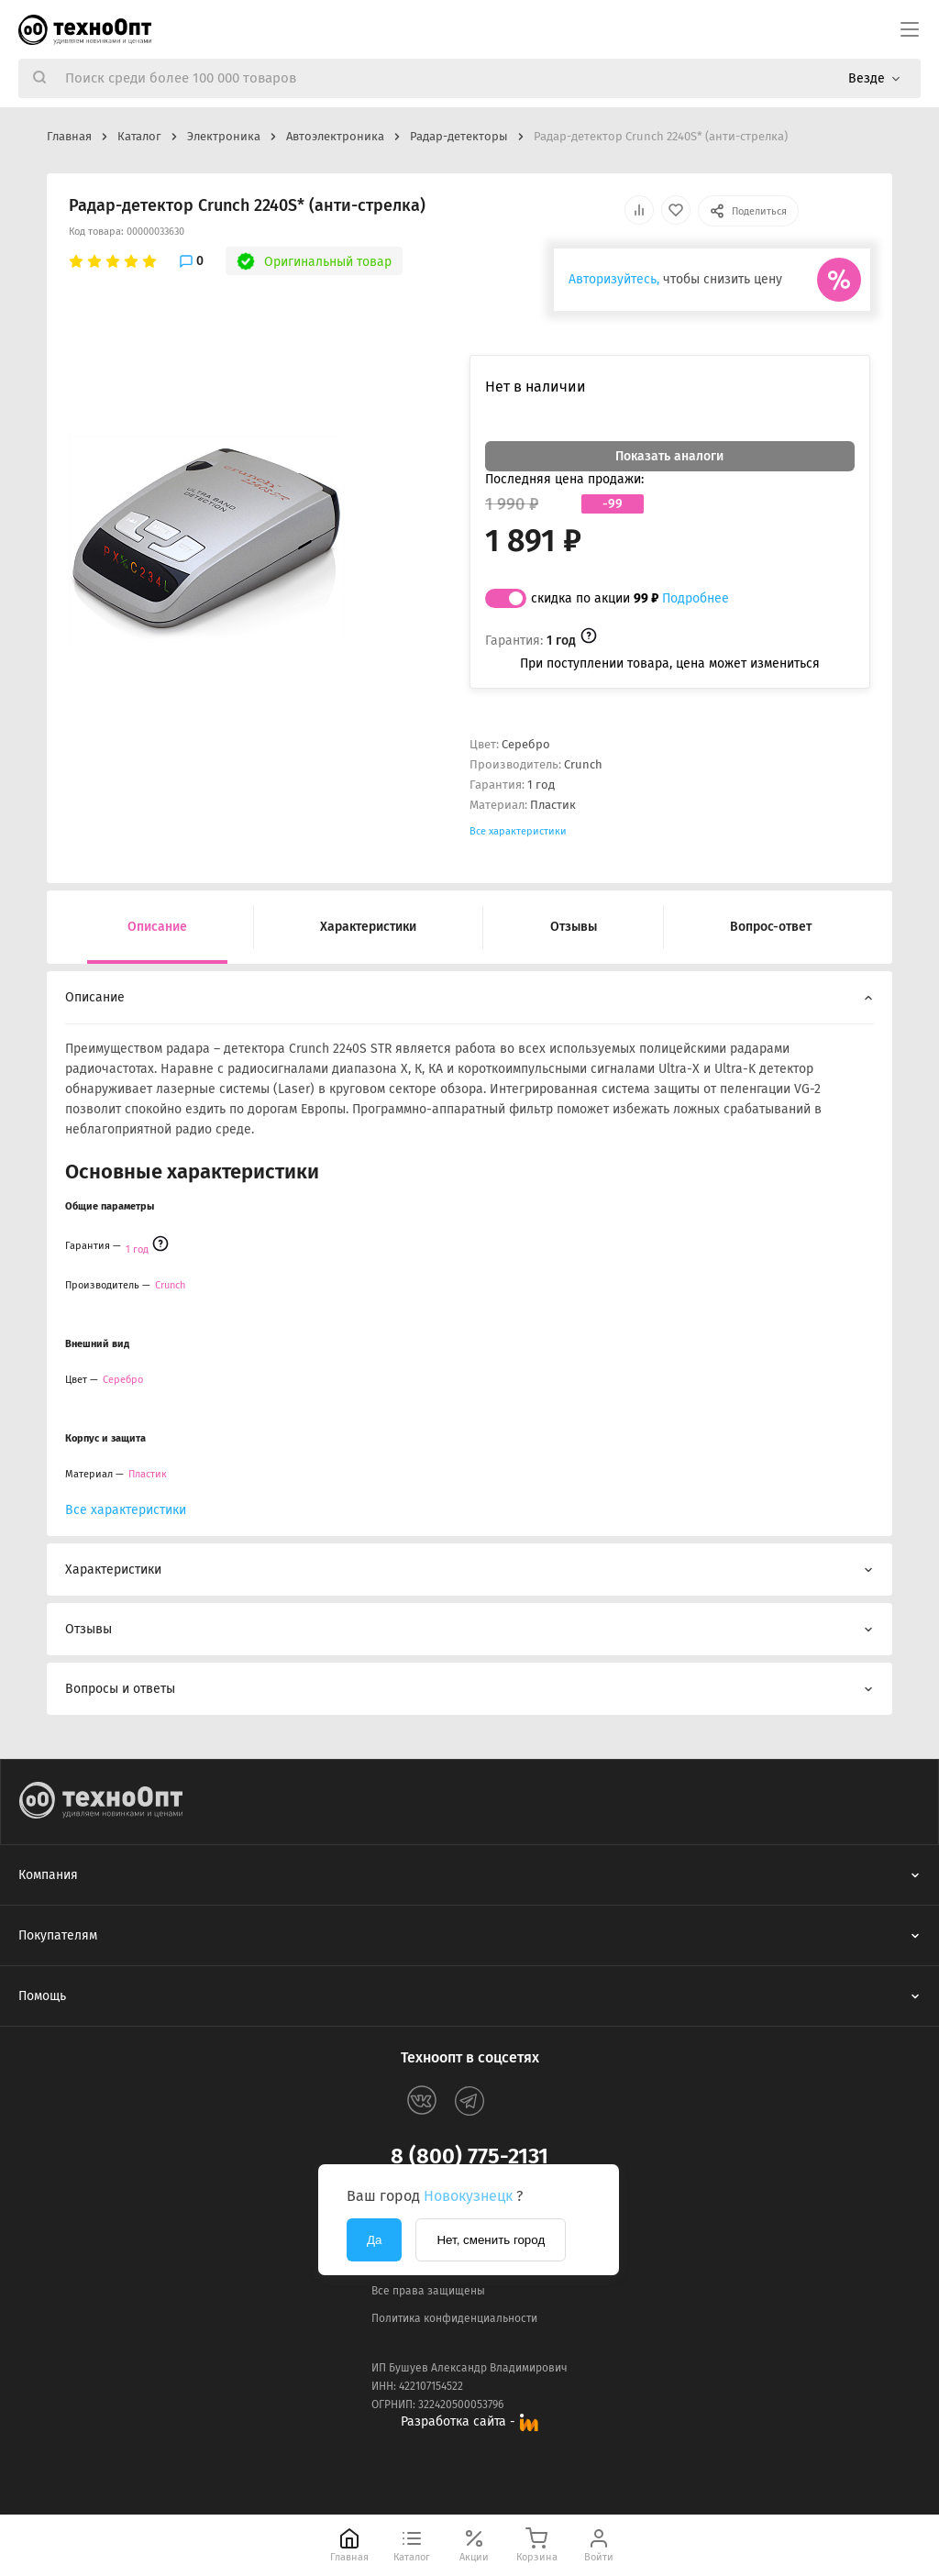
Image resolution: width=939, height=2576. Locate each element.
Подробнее (695, 598)
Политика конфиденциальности (454, 2318)
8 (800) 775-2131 (469, 2156)
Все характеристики (518, 831)
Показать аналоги (669, 456)
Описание (157, 926)
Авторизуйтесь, (614, 279)
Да (374, 2240)
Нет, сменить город (490, 2240)
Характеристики (368, 926)
